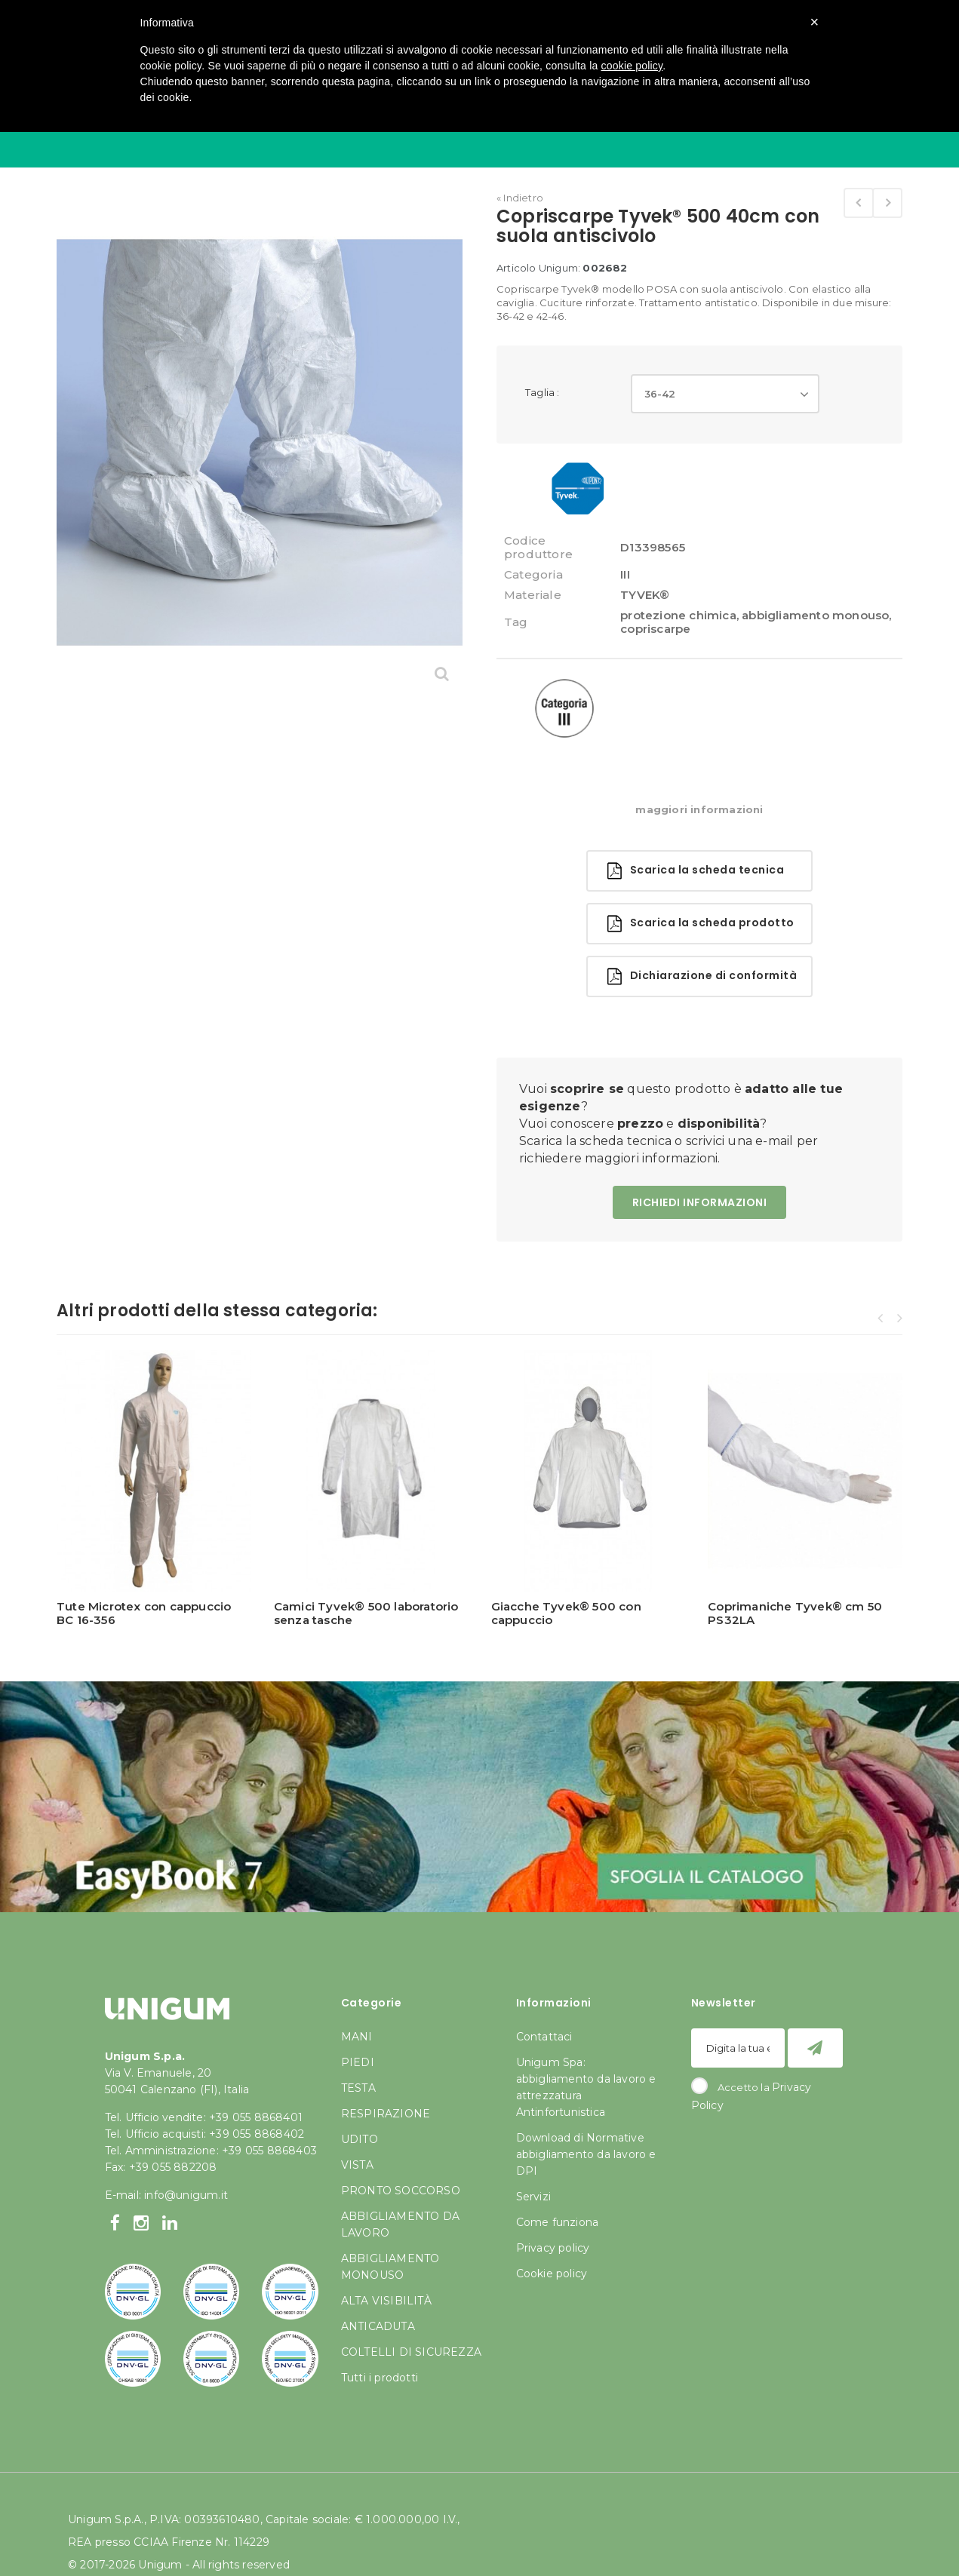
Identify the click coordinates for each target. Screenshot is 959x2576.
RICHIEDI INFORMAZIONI (699, 1202)
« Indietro (519, 198)
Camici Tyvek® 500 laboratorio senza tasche (366, 1613)
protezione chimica (678, 615)
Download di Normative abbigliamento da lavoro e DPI (586, 2154)
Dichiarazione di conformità (702, 976)
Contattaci (544, 2036)
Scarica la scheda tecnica (695, 871)
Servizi (533, 2196)
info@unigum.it (186, 2195)
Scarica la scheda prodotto (701, 923)
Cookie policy (552, 2273)
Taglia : (543, 392)
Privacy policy (553, 2248)
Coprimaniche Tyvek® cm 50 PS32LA (795, 1613)
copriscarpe (655, 629)
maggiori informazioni (699, 809)
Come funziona (557, 2222)
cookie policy (632, 66)
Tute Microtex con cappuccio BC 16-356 (144, 1613)
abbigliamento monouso (815, 615)
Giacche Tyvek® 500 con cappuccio (566, 1613)
